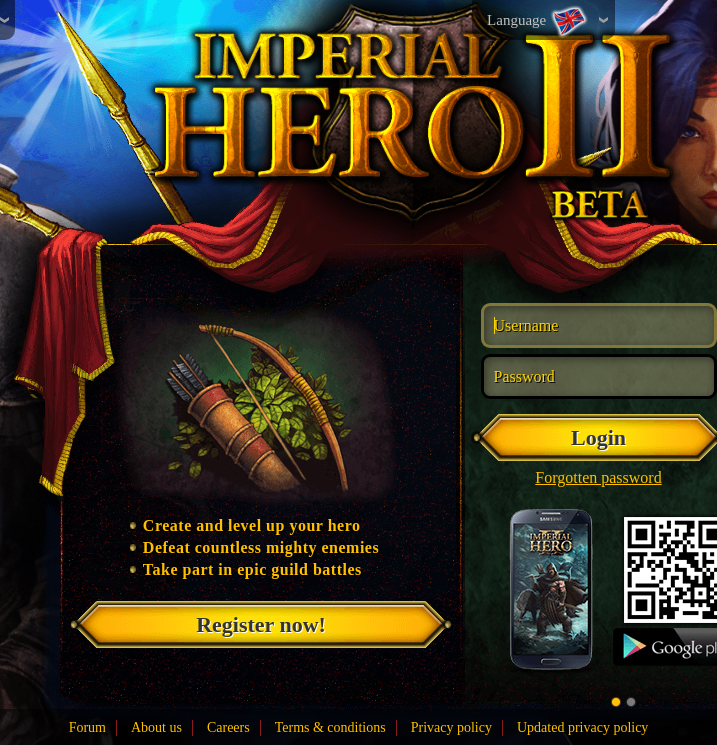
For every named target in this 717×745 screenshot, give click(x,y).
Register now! (261, 624)
